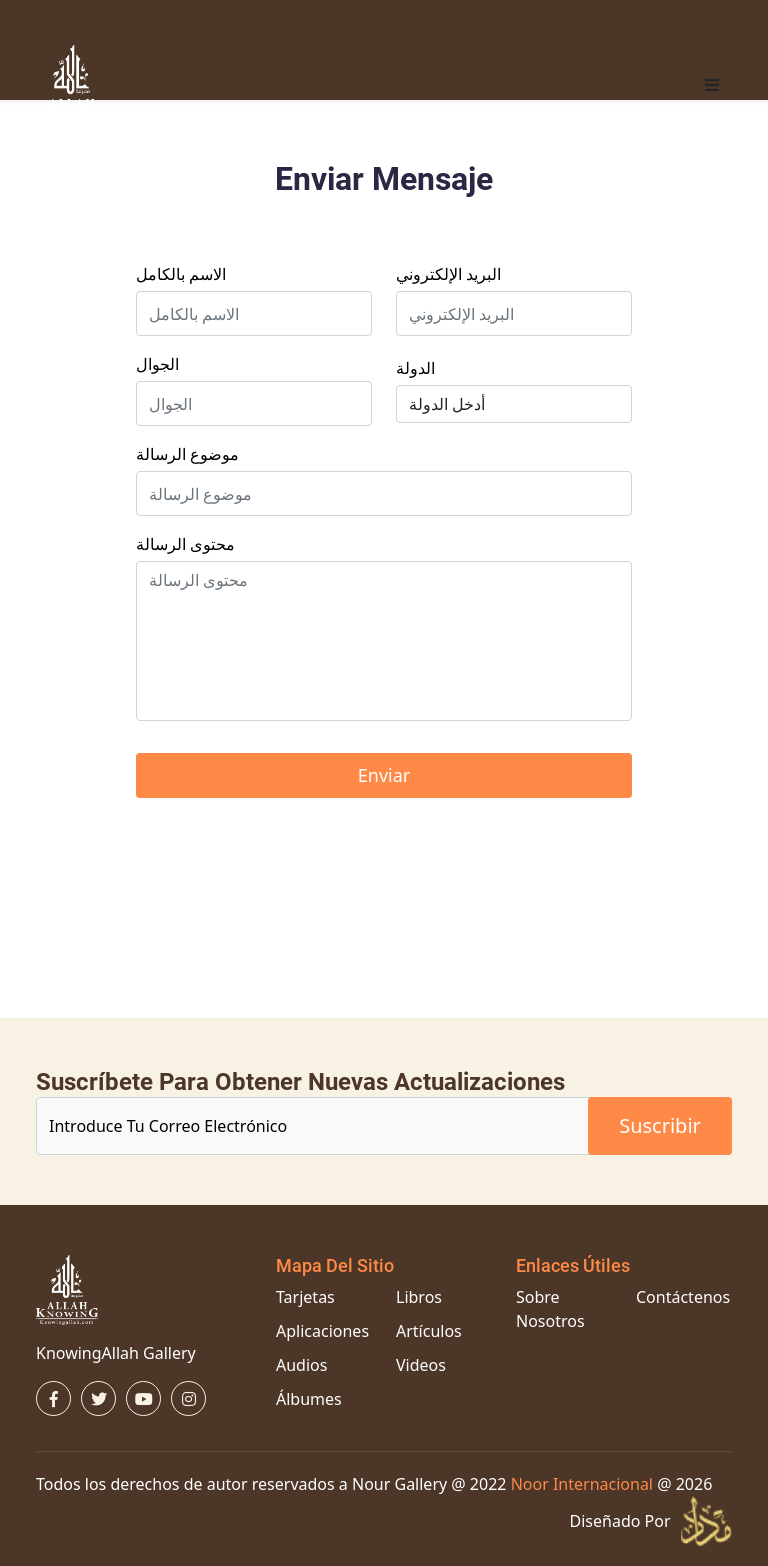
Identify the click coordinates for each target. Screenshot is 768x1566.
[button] (712, 85)
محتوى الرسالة (185, 544)
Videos (421, 1365)
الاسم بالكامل (181, 274)
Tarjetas (305, 1297)
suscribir (660, 1125)
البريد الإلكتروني (448, 274)
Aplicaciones (322, 1331)
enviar (384, 775)
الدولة (415, 368)
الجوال (157, 364)
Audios (301, 1365)
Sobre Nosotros (550, 1309)
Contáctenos (683, 1297)
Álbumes (309, 1399)
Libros (419, 1297)
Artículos (429, 1331)
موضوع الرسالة (187, 454)
